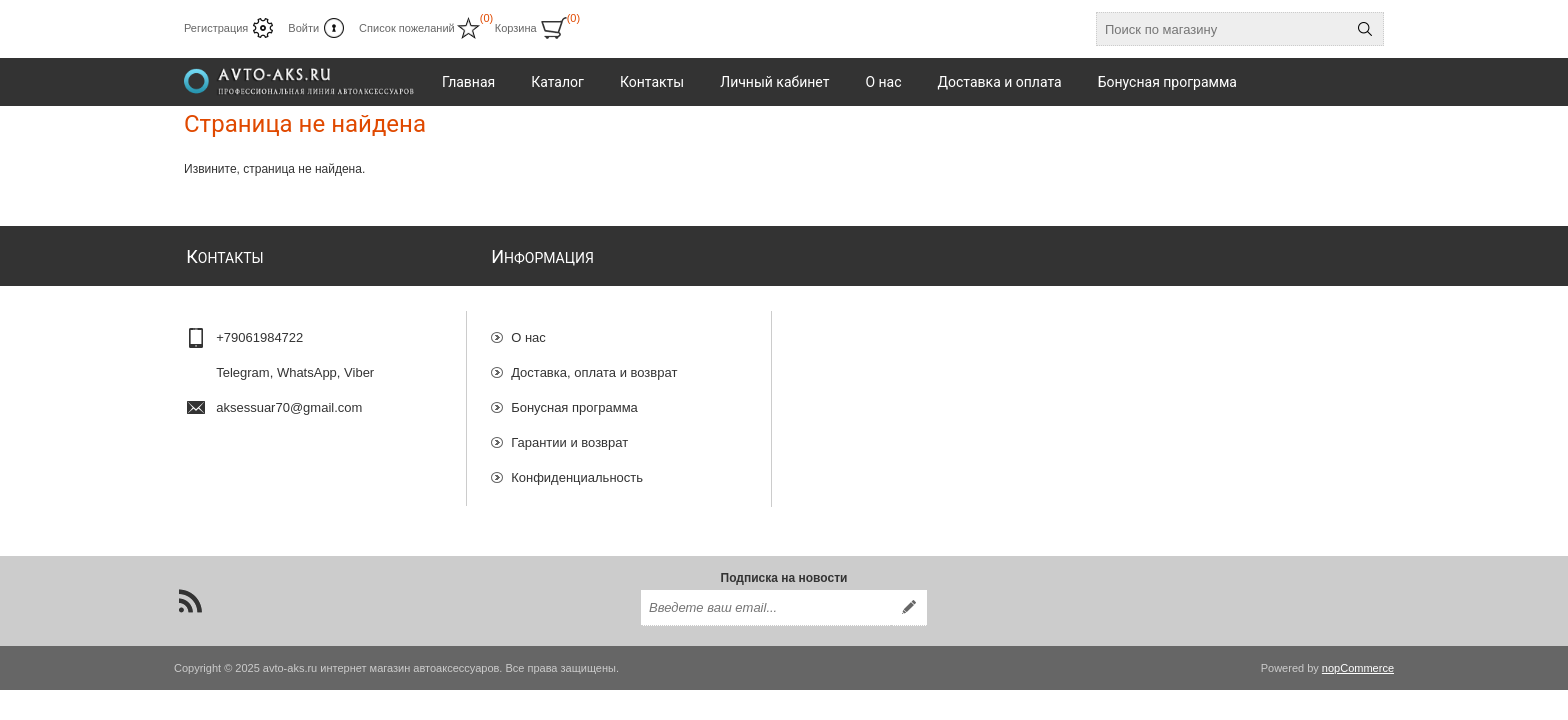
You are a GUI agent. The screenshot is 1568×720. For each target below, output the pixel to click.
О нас (528, 328)
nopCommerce (1358, 663)
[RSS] (190, 596)
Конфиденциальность (577, 468)
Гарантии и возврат (569, 433)
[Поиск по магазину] (1222, 29)
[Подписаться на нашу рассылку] (766, 603)
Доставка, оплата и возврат (594, 363)
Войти (303, 28)
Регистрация (216, 28)
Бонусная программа (574, 398)
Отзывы (535, 503)
